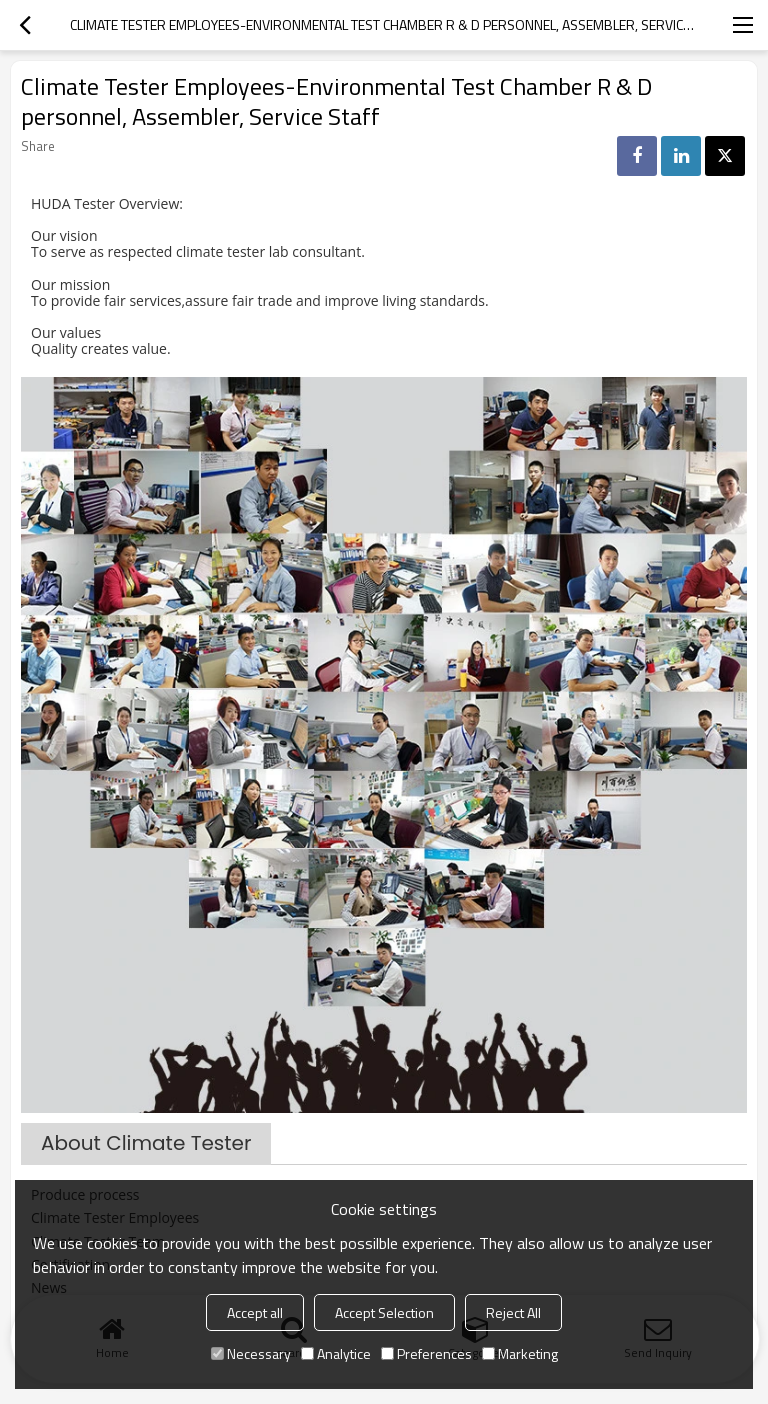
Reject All (513, 1312)
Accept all (255, 1312)
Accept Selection (384, 1312)
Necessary (251, 1353)
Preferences (426, 1353)
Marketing (520, 1353)
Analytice (336, 1353)
